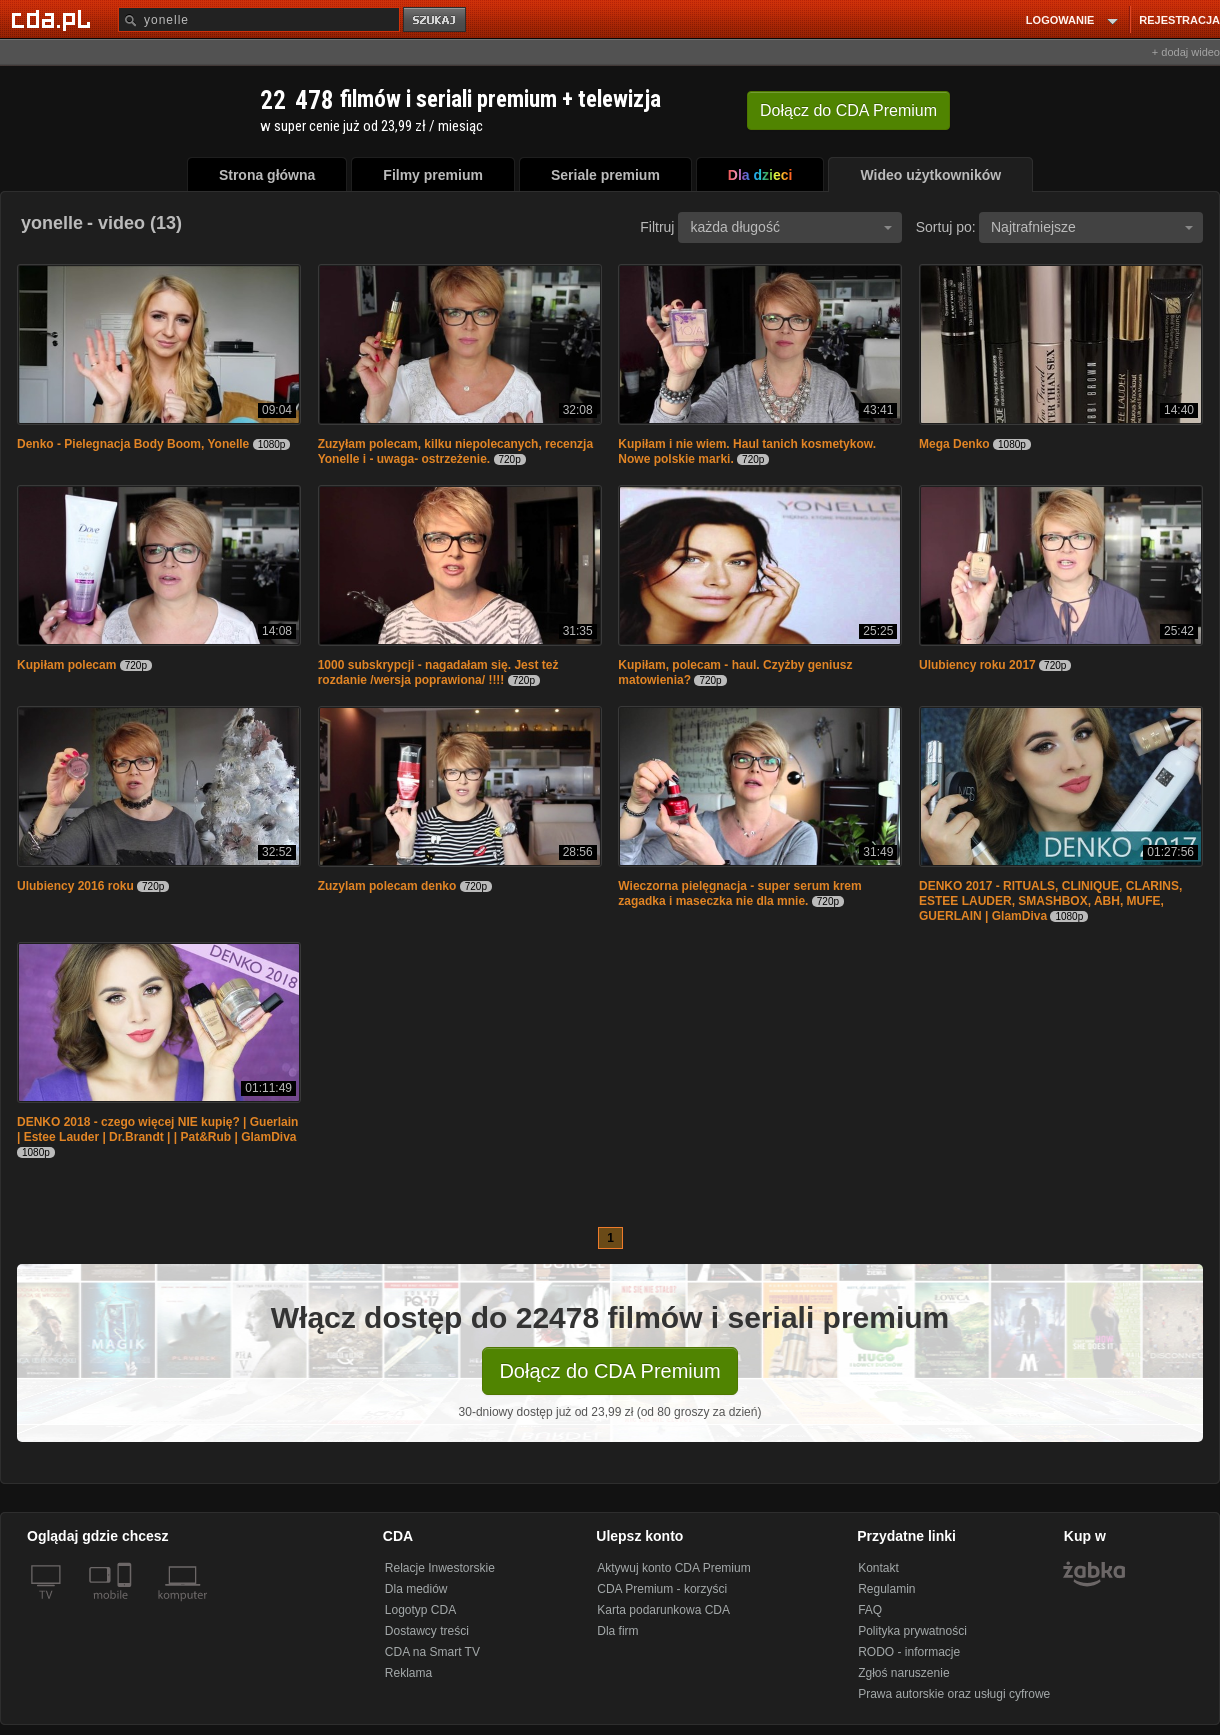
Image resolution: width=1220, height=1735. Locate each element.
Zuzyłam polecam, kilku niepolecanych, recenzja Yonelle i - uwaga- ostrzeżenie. (455, 451)
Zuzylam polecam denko (387, 886)
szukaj (436, 20)
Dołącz (848, 110)
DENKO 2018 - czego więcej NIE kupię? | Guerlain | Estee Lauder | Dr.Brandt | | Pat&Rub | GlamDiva (157, 1129)
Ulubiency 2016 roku (75, 886)
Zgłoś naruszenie (903, 1673)
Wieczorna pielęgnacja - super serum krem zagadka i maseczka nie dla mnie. (739, 893)
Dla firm (617, 1631)
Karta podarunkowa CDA (663, 1610)
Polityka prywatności (912, 1631)
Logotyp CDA (420, 1610)
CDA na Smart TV (432, 1652)
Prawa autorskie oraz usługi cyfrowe (954, 1694)
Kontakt (878, 1568)
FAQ (870, 1610)
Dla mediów (416, 1589)
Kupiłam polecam (66, 665)
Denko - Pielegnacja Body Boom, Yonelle (133, 444)
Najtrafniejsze (1092, 227)
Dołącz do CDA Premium (609, 1371)
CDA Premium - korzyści (662, 1589)
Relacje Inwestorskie (440, 1568)
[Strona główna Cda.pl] (54, 19)
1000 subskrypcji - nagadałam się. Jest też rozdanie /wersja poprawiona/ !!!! (438, 672)
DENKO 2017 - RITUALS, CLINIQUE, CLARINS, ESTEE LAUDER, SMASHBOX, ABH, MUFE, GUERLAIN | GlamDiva (1050, 901)
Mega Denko (954, 444)
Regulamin (886, 1589)
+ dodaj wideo (1186, 52)
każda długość (791, 227)
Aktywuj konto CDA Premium (673, 1568)
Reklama (408, 1673)
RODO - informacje (909, 1652)
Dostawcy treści (427, 1631)
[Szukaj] (259, 19)
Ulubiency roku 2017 (977, 665)
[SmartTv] (126, 1607)
